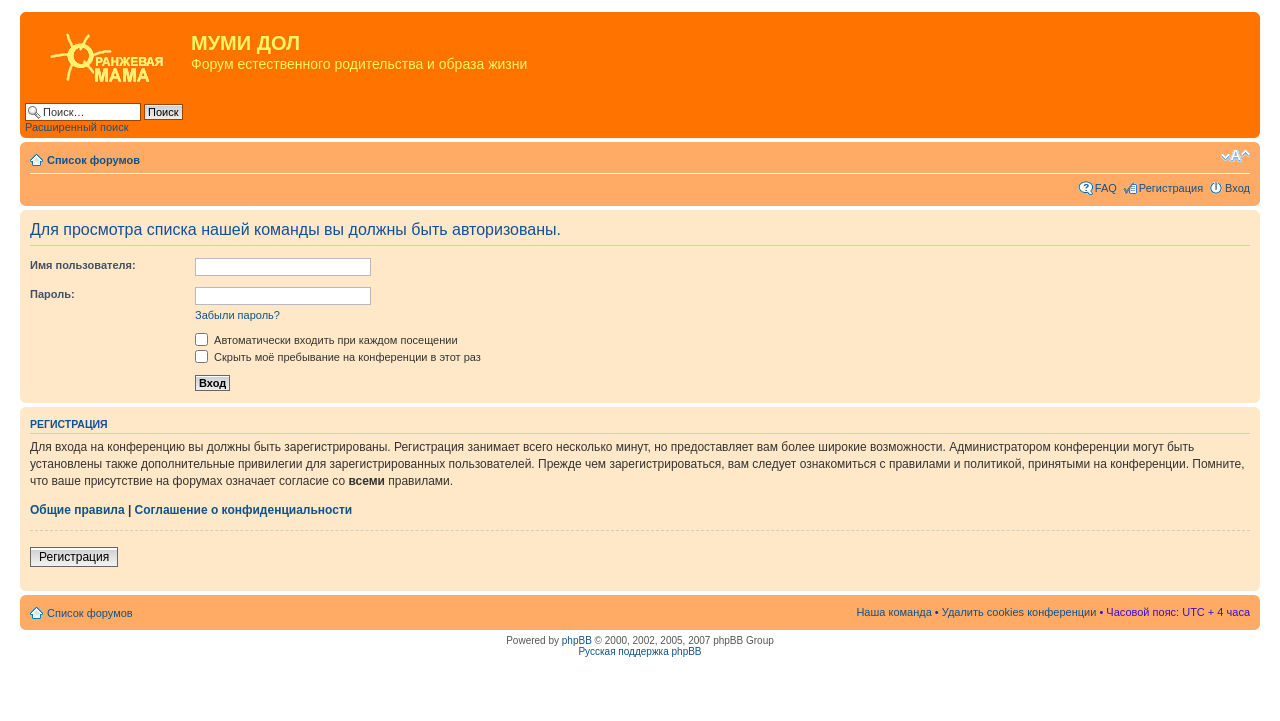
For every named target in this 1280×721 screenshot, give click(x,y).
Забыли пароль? (237, 315)
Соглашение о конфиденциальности (244, 510)
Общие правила (77, 510)
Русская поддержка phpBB (639, 651)
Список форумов (93, 160)
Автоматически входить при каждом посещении (326, 340)
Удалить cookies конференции (1019, 612)
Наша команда (893, 612)
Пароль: (52, 294)
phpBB (577, 640)
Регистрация (1171, 188)
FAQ (1106, 188)
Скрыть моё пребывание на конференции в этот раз (338, 357)
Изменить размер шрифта (1235, 156)
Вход (1237, 188)
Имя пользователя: (83, 265)
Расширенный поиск (77, 127)
